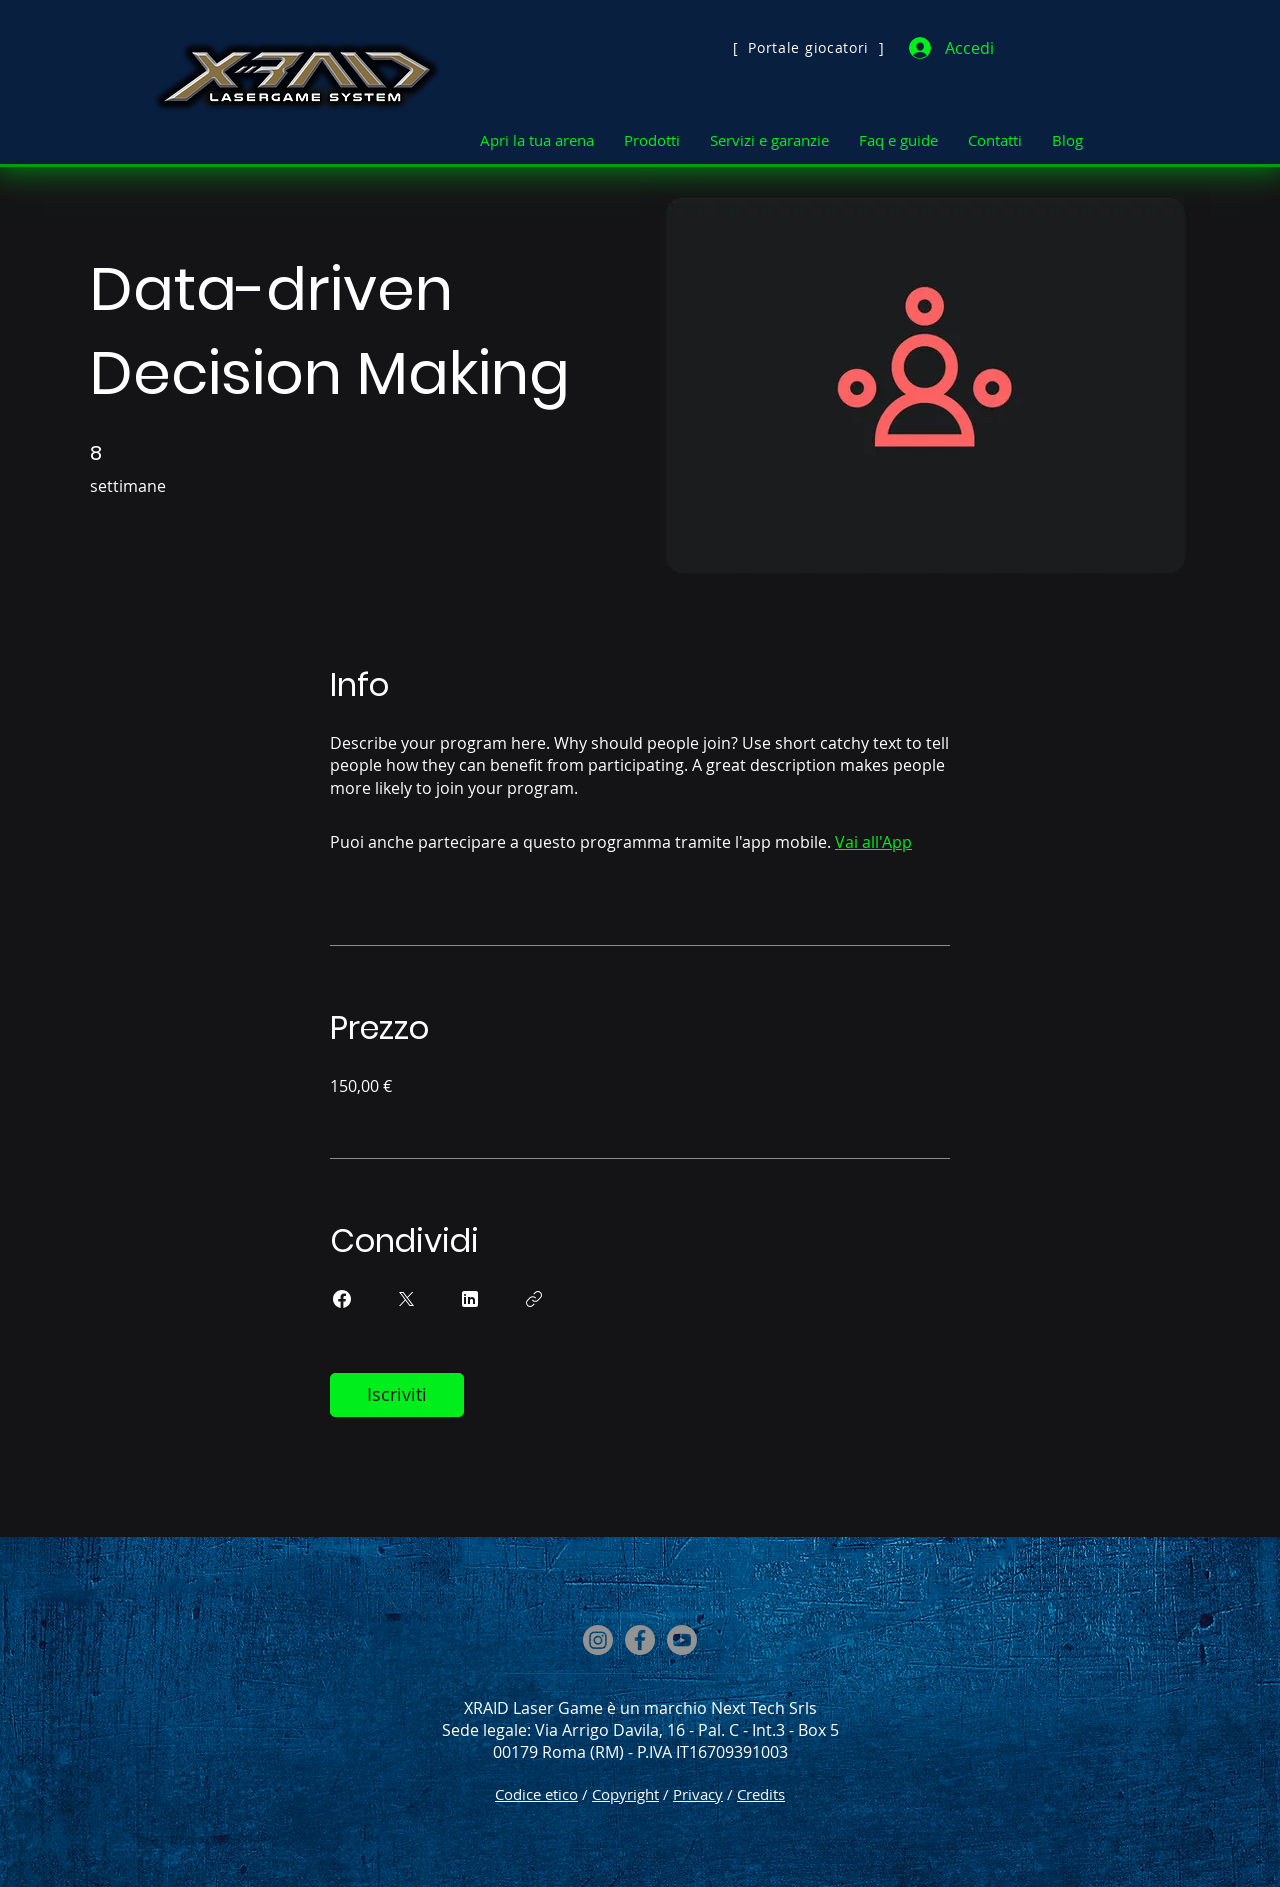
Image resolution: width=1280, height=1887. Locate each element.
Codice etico (536, 1794)
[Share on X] (406, 1299)
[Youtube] (682, 1640)
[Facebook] (640, 1640)
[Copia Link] (534, 1299)
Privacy (698, 1794)
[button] (537, 140)
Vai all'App (873, 842)
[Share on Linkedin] (470, 1299)
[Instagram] (598, 1640)
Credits (761, 1794)
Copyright (625, 1794)
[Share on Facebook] (342, 1299)
